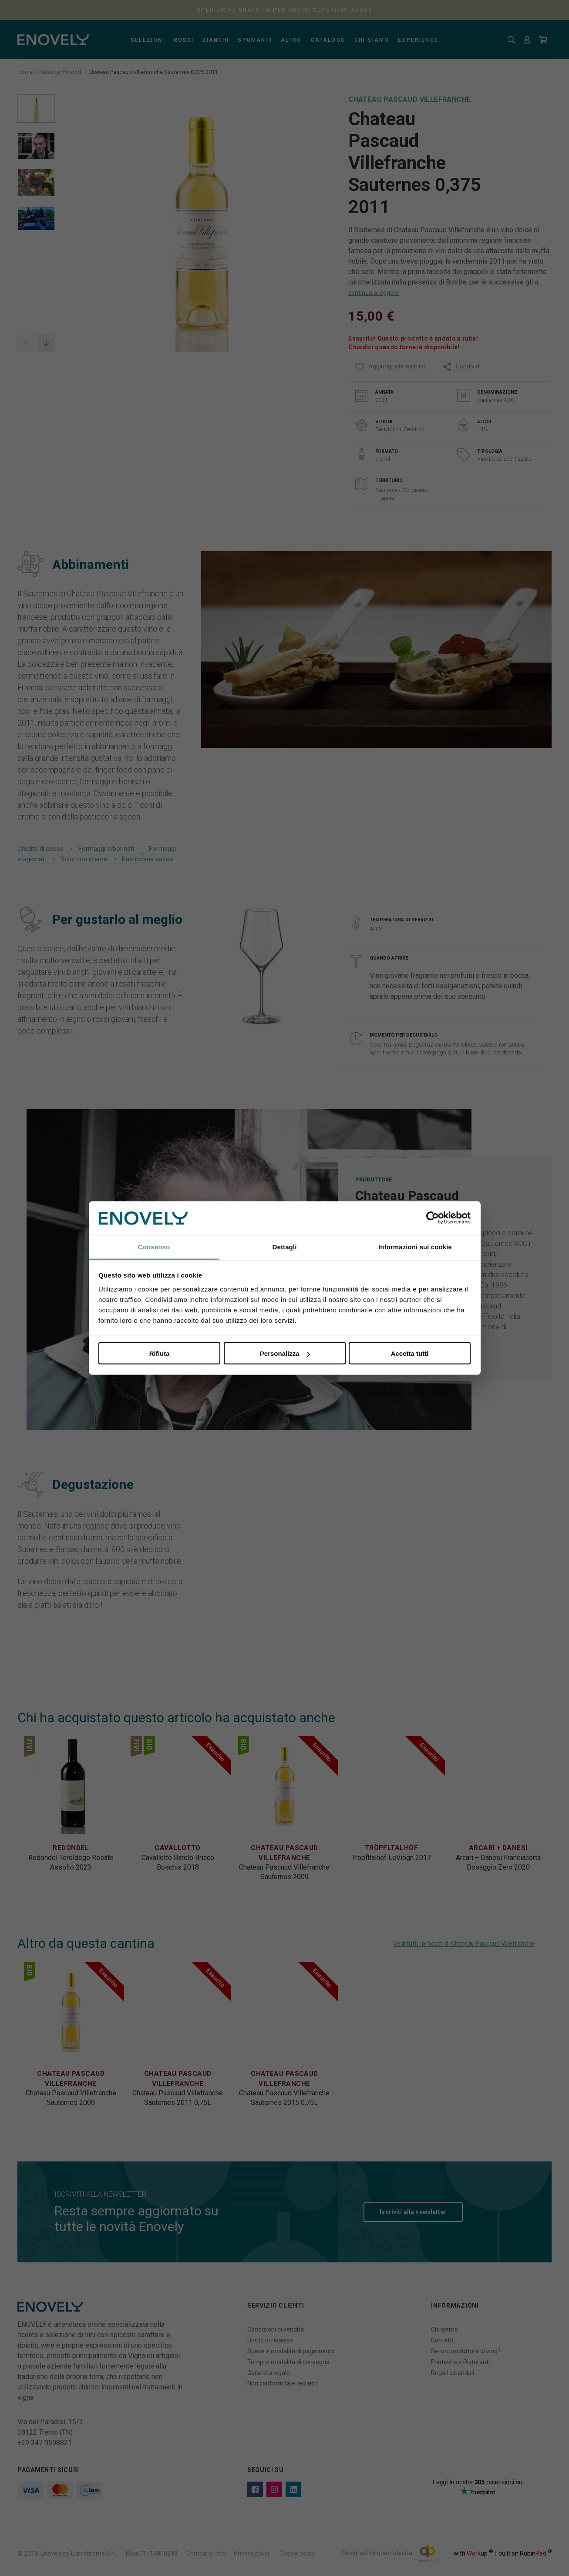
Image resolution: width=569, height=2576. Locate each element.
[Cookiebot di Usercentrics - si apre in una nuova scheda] (432, 1217)
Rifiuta (159, 1353)
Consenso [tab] (154, 1246)
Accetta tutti (410, 1353)
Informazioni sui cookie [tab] (415, 1246)
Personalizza (285, 1353)
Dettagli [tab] (285, 1246)
